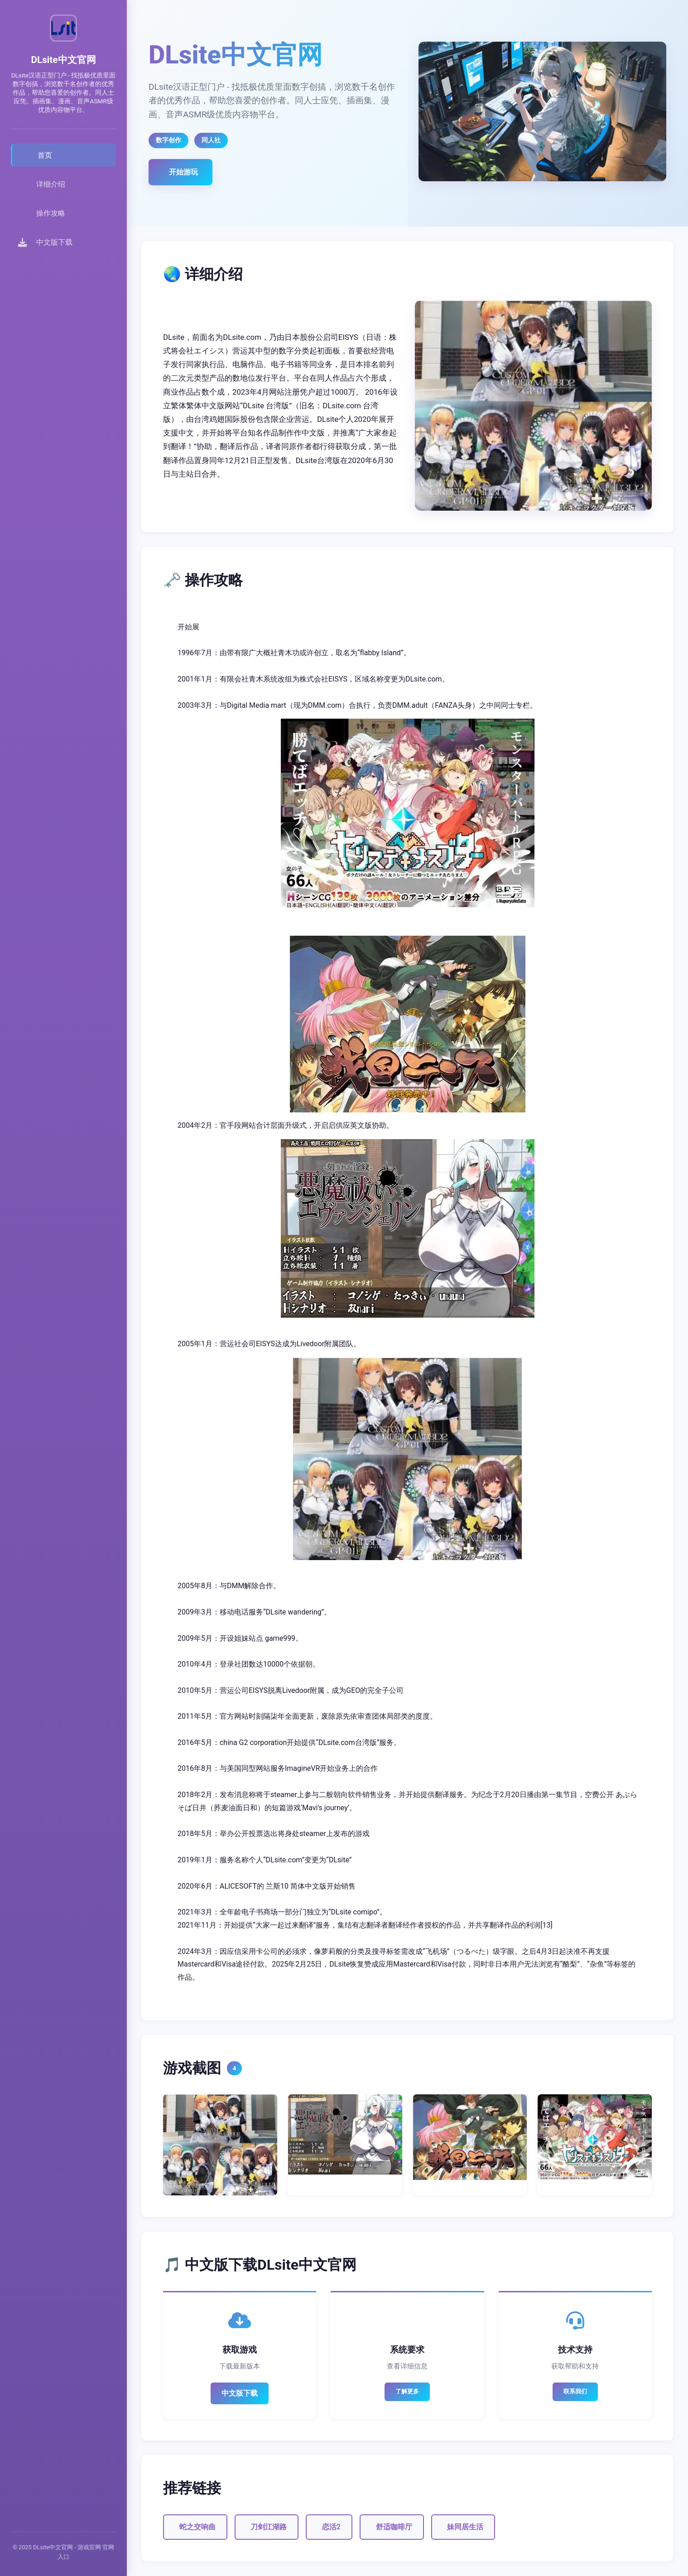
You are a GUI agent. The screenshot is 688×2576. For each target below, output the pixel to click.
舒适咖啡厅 (394, 2527)
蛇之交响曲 (197, 2527)
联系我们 (575, 2391)
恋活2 (331, 2527)
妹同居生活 (465, 2527)
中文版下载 (239, 2393)
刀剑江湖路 (268, 2527)
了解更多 (407, 2391)
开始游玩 (183, 172)
